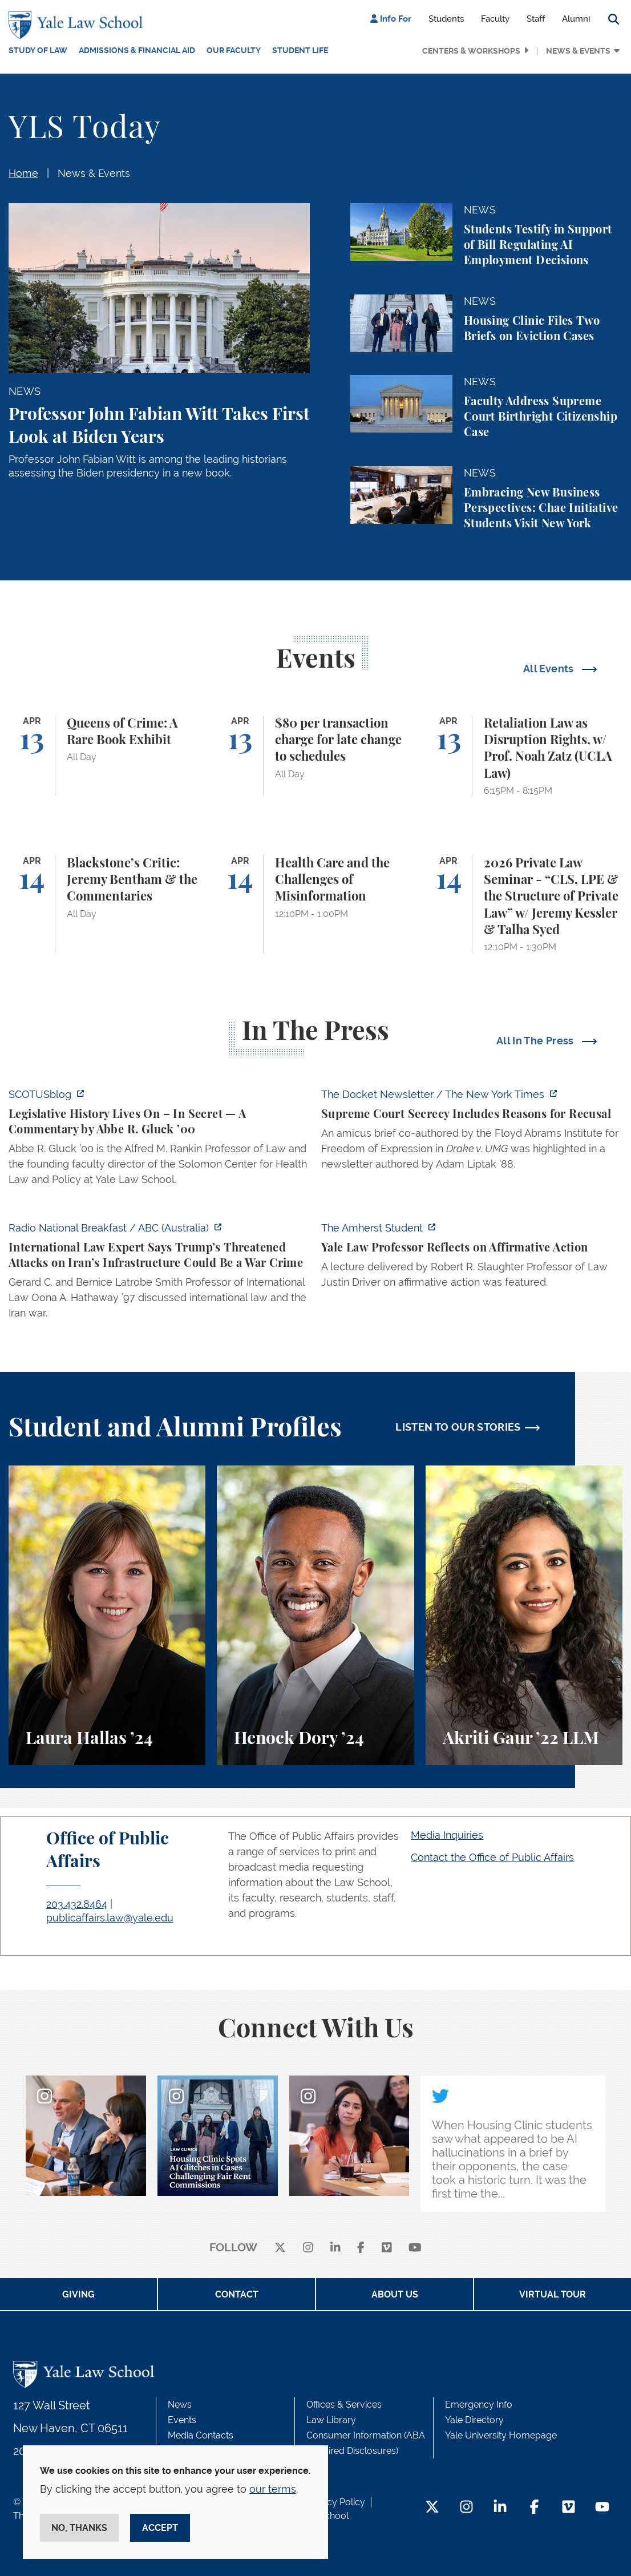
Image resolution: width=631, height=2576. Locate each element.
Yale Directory (474, 2420)
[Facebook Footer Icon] (534, 2508)
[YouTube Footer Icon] (602, 2508)
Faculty (495, 19)
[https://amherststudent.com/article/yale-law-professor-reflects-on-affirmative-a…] (471, 1258)
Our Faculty (234, 50)
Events (182, 2420)
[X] (280, 2248)
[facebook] (361, 2248)
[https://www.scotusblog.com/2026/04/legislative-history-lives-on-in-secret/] (159, 1140)
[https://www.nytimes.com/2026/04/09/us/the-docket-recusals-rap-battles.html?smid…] (471, 1132)
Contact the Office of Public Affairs (492, 1857)
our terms (272, 2489)
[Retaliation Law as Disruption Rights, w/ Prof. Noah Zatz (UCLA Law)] (524, 756)
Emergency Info (478, 2404)
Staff (536, 19)
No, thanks (79, 2527)
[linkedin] (335, 2248)
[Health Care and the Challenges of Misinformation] (315, 903)
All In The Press (536, 1041)
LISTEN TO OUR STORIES (458, 1427)
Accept (160, 2527)
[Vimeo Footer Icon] (568, 2508)
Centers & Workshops (471, 50)
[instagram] (308, 2248)
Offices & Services (344, 2404)
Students (446, 19)
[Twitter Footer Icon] (432, 2508)
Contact (236, 2294)
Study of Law (38, 50)
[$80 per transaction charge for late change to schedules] (315, 756)
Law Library (331, 2420)
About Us (394, 2294)
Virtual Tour (552, 2294)
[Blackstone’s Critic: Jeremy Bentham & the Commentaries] (107, 903)
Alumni (576, 19)
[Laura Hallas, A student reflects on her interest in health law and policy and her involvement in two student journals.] (107, 1615)
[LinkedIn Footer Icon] (500, 2508)
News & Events (578, 50)
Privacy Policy (335, 2502)
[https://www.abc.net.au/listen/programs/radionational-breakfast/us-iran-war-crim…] (159, 1273)
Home (23, 173)
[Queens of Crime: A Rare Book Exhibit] (107, 756)
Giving (78, 2294)
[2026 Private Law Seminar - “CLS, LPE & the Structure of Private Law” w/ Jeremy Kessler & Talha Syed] (524, 903)
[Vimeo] (387, 2248)
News (180, 2404)
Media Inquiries (447, 1835)
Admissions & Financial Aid (137, 50)
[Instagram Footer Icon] (466, 2508)
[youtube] (415, 2248)
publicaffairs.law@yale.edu (109, 1918)
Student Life (300, 50)
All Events (549, 669)
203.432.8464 (76, 1904)
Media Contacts (200, 2435)
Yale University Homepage (501, 2435)
